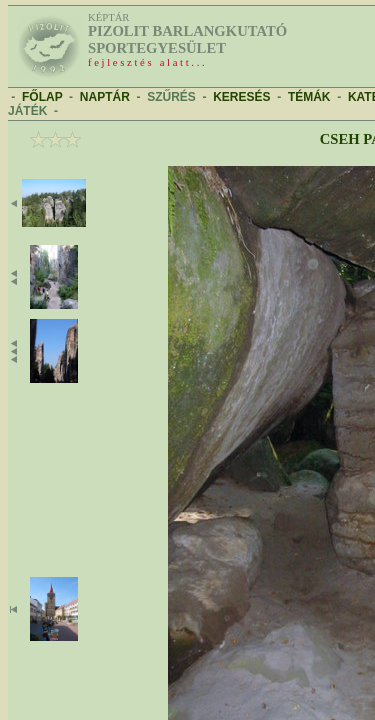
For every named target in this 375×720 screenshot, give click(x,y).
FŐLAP (42, 97)
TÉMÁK (309, 97)
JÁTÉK (27, 111)
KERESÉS (241, 97)
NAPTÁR (105, 97)
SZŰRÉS (171, 97)
